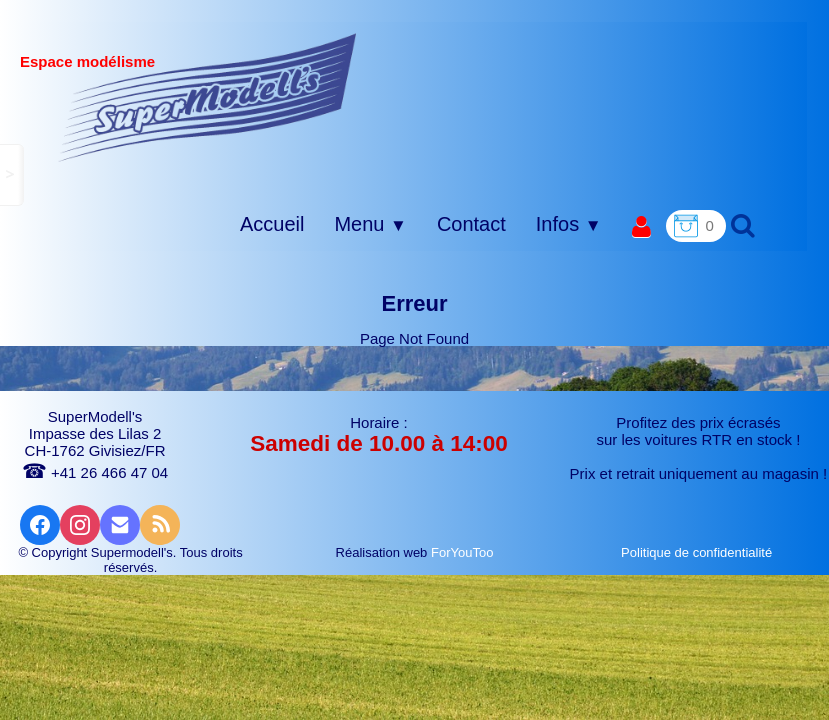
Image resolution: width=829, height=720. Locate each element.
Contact (471, 224)
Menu (370, 224)
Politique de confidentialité (698, 552)
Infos (569, 224)
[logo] (207, 97)
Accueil (272, 224)
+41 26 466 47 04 (95, 472)
